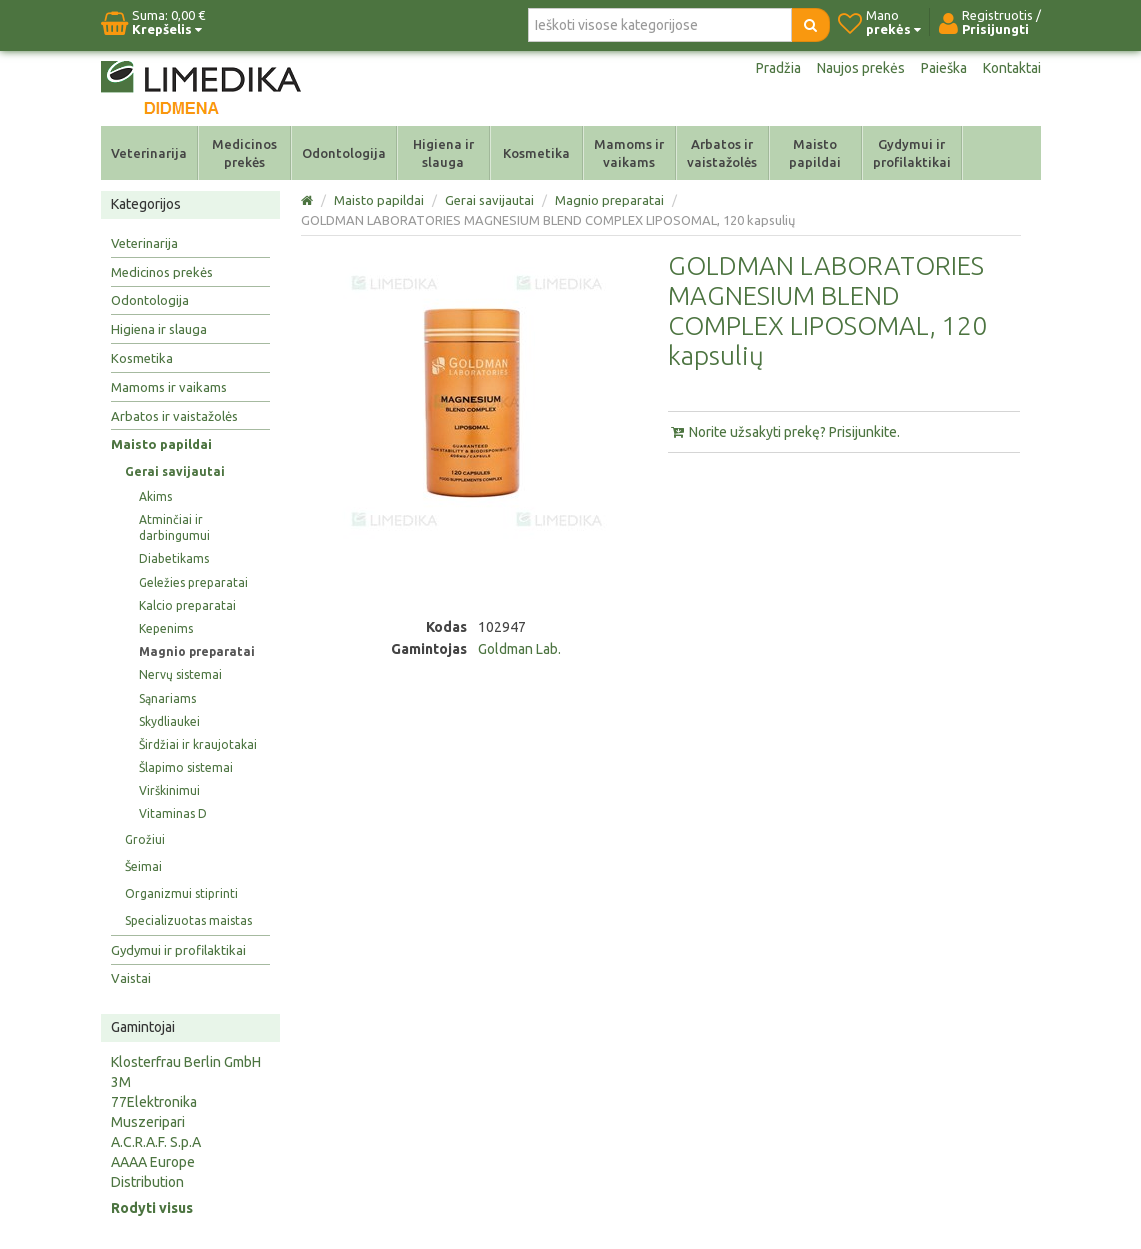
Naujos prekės (861, 68)
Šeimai (143, 866)
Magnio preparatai (197, 651)
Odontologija (344, 153)
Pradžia (778, 68)
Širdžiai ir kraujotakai (198, 744)
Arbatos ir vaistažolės (722, 153)
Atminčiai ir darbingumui (174, 527)
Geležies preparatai (193, 582)
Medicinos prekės (244, 153)
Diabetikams (174, 558)
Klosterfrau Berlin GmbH (186, 1062)
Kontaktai (1012, 68)
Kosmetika (536, 153)
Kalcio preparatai (187, 605)
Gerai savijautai (175, 471)
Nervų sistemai (180, 674)
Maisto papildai (815, 153)
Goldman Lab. (519, 649)
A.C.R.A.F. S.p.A (156, 1142)
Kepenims (166, 628)
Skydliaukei (169, 721)
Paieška (944, 68)
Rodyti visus (152, 1208)
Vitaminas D (173, 813)
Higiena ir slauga (443, 153)
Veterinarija (149, 153)
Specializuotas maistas (188, 920)
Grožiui (145, 839)
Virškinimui (169, 790)
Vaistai (131, 978)
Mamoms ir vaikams (629, 153)
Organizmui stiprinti (181, 893)
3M (121, 1082)
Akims (155, 496)
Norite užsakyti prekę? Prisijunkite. (784, 432)
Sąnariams (167, 698)
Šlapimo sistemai (186, 767)
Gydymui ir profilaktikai (912, 153)
